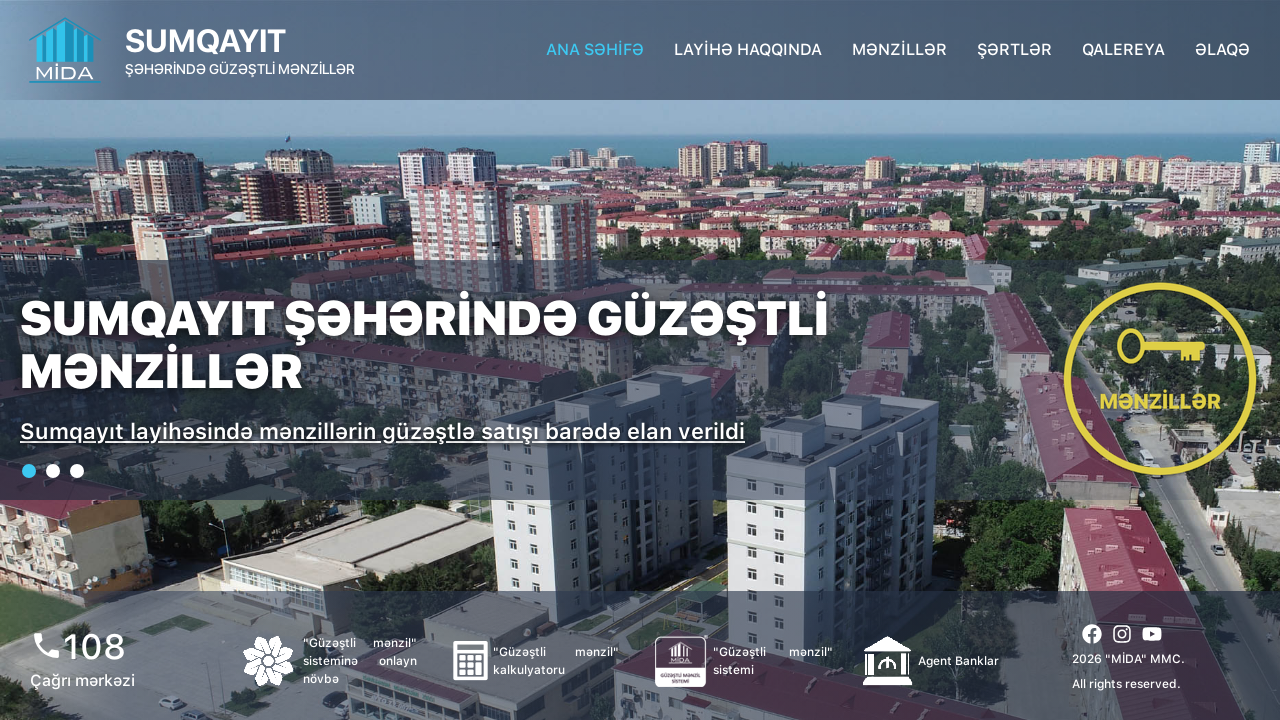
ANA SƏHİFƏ (595, 49)
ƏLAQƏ (1222, 49)
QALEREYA (1123, 49)
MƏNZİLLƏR (899, 49)
